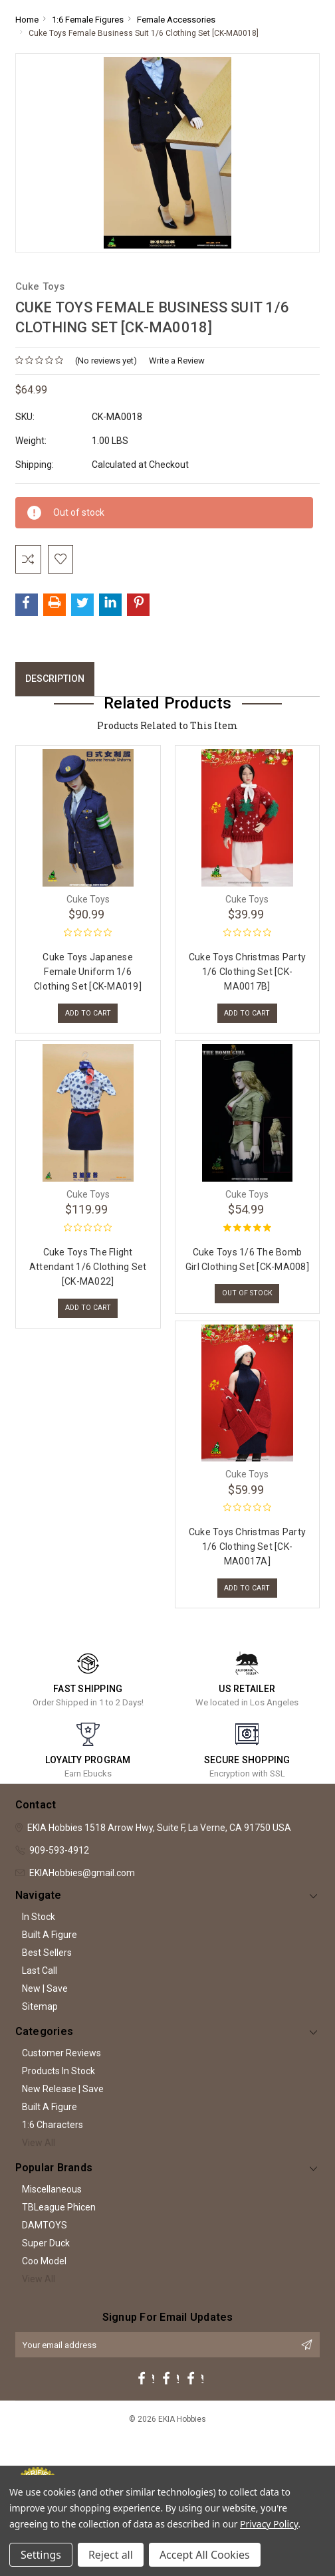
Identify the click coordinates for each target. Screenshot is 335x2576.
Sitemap (40, 2021)
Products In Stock (58, 2086)
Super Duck (46, 2258)
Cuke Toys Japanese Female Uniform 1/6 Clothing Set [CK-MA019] (88, 976)
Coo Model (44, 2276)
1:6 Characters (52, 2140)
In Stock (38, 1932)
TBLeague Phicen (59, 2222)
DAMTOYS (44, 2240)
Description (54, 683)
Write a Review (177, 361)
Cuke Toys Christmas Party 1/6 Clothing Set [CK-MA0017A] (247, 1558)
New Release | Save (63, 2104)
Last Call (39, 1986)
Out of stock (247, 1303)
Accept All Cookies (205, 2554)
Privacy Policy (269, 2524)
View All (38, 2158)
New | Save (45, 2003)
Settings (41, 2554)
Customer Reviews (61, 2068)
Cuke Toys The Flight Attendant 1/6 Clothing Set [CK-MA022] (88, 1275)
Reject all (110, 2554)
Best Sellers (47, 1968)
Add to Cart (87, 1019)
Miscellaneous (52, 2204)
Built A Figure (49, 1950)
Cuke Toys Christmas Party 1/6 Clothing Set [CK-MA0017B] (247, 976)
